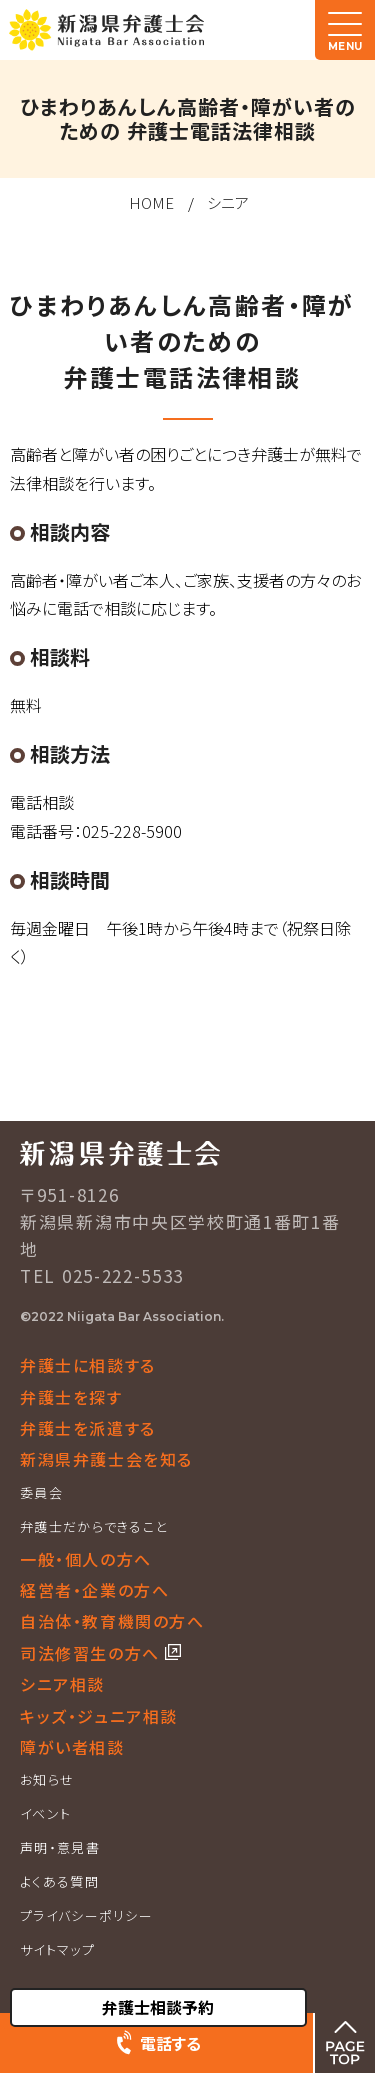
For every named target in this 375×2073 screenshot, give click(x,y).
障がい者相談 (72, 1747)
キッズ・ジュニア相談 (99, 1716)
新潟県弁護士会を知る (106, 1459)
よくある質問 (59, 1881)
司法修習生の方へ (92, 1653)
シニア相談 (62, 1684)
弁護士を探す (71, 1397)
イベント (45, 1813)
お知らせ (47, 1779)
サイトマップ (57, 1949)
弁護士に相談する (88, 1365)
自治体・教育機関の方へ (112, 1621)
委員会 (41, 1492)
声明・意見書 (60, 1847)
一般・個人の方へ (86, 1559)
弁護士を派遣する (88, 1428)
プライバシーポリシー (86, 1915)
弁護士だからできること (93, 1526)
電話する (170, 2043)
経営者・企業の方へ (94, 1590)
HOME (151, 202)
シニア (228, 202)
